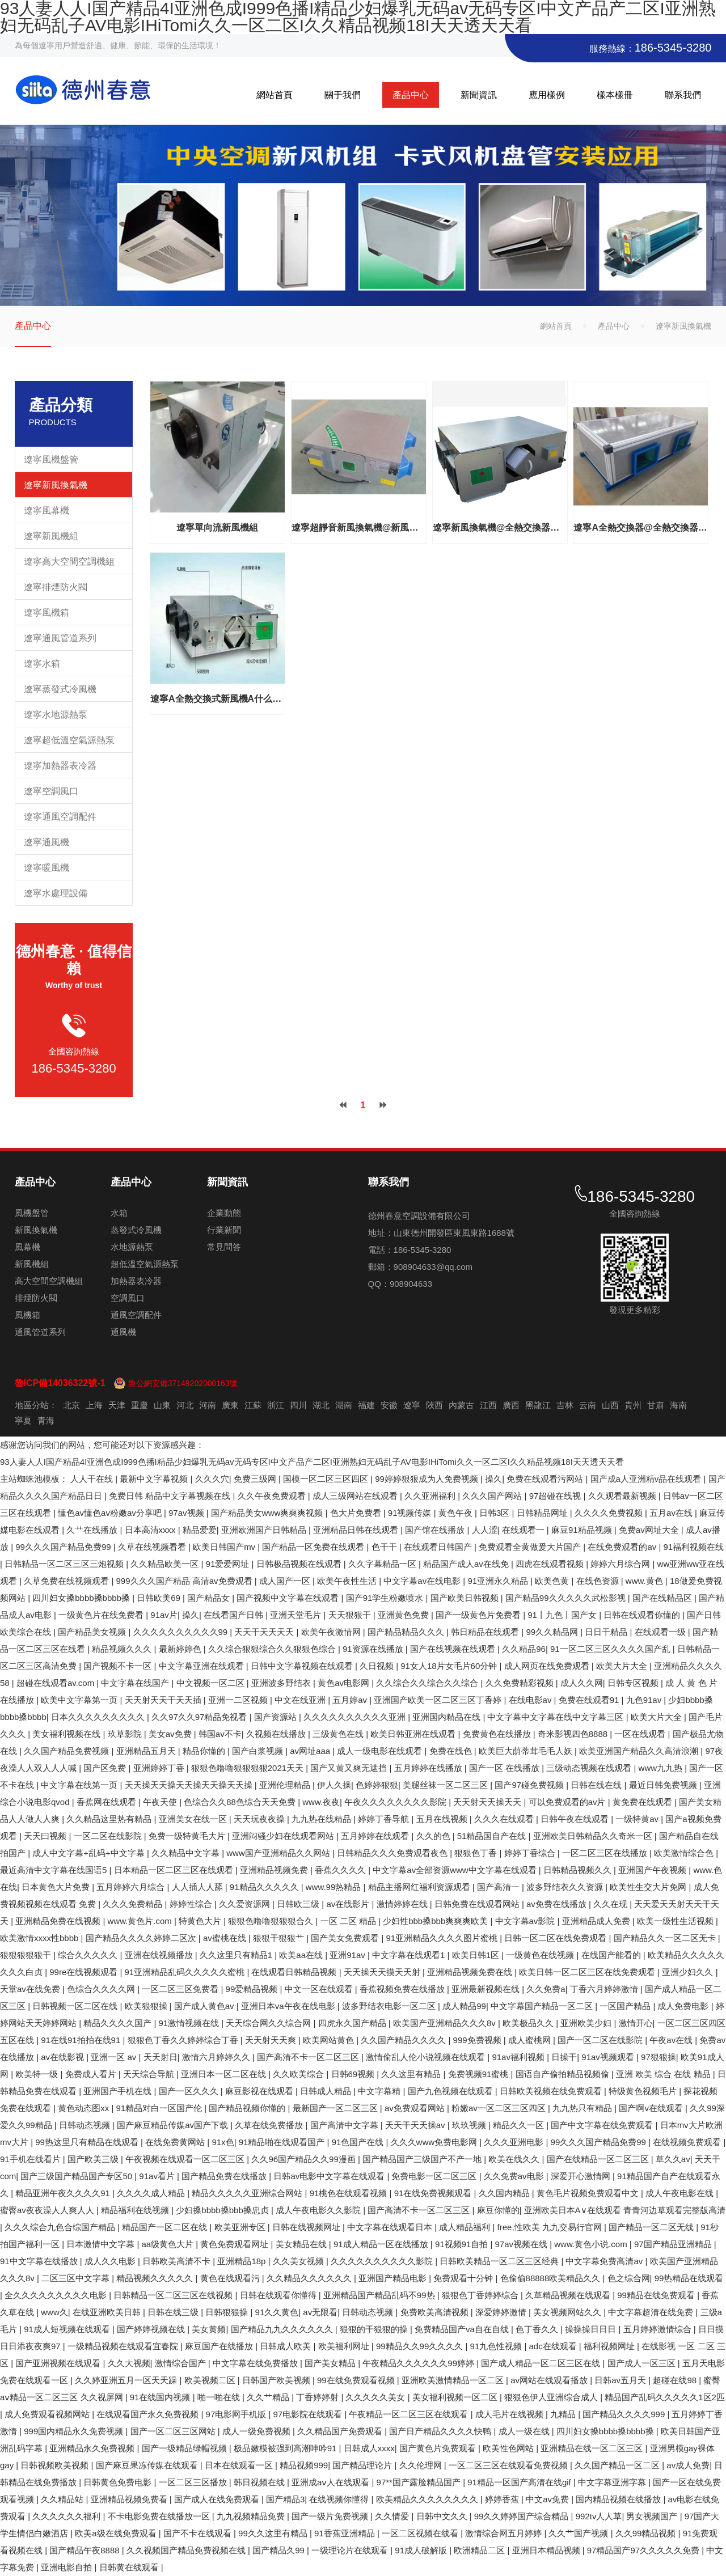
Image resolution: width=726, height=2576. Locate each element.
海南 (678, 1405)
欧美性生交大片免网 (649, 1887)
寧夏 (23, 1420)
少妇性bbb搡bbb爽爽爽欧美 (436, 1921)
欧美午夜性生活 (348, 1581)
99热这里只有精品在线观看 (88, 2142)
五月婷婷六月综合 (131, 1887)
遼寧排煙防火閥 (55, 587)
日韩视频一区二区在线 (76, 2006)
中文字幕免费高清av (605, 2261)
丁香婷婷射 (318, 2397)
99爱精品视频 (253, 1989)
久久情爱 (393, 2516)
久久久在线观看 (505, 1819)
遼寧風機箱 (46, 612)
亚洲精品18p (242, 2261)
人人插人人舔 (198, 1887)
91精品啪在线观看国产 (283, 2142)
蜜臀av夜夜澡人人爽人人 (48, 2210)
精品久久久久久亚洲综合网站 (248, 2193)
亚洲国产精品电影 (393, 2278)
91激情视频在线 (190, 2023)
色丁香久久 (538, 2329)
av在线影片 (349, 1904)
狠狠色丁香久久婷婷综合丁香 (184, 2040)
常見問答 (224, 1247)
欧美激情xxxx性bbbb (40, 1938)
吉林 (564, 1405)
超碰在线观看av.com (56, 1683)
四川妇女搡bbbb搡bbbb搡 (82, 1598)
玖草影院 (126, 1734)
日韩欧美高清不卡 (177, 2261)
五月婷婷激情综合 (658, 2329)
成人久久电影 (111, 2261)
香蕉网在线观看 (107, 1802)
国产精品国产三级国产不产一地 (423, 2159)
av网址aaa (311, 1751)
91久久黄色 (277, 2312)
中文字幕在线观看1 (410, 1955)
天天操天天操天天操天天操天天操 (190, 1785)
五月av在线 (672, 1513)
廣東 (230, 1405)
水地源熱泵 (132, 1247)
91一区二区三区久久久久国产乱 (611, 1649)
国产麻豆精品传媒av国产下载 (173, 2125)
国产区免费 (105, 1768)
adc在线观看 (554, 2346)
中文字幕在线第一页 (80, 1785)
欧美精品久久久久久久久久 (428, 2499)
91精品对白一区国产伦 (160, 2108)
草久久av (673, 2159)
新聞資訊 (479, 95)
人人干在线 (92, 1479)
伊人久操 (334, 1785)
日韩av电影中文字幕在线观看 (330, 2176)
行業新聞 (224, 1230)
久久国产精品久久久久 (404, 2040)
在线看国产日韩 (234, 1615)
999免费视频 (478, 2040)
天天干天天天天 (265, 1632)
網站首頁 (274, 95)
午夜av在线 (672, 2040)
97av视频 (187, 1513)
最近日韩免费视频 (664, 1785)
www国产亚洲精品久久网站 (279, 1853)
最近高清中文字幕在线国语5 (54, 1870)
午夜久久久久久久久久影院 (396, 1802)
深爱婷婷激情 (502, 2312)
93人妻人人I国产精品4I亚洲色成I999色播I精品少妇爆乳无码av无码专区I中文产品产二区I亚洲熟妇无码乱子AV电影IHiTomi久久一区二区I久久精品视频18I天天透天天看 (312, 1462)
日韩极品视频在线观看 (300, 1564)
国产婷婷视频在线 (152, 2329)
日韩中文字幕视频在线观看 (303, 1666)
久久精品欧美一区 (165, 1564)
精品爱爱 (200, 1530)
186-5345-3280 (673, 47)
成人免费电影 (684, 2006)
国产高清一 (499, 1887)
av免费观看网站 (416, 2108)
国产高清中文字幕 (345, 2125)
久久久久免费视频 (610, 1513)
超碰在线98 (676, 2380)
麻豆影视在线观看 (260, 2091)
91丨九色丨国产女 (563, 1615)
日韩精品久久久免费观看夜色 (393, 1853)
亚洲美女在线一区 (194, 1819)
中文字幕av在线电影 (423, 1581)
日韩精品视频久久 (578, 1870)
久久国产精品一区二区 (618, 2465)
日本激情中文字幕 (101, 2244)
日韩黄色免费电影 (118, 2482)
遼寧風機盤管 (51, 459)
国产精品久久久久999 (625, 2414)
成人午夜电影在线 (680, 2193)
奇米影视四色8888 (574, 1734)
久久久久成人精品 (152, 2193)
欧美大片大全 (622, 1666)
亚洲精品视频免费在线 (470, 1972)
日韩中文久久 (443, 2516)
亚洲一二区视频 (239, 1700)
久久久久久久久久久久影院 (383, 2261)
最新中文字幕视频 (155, 1479)
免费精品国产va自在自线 (463, 2329)
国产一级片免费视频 (331, 2516)
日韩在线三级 (174, 2312)
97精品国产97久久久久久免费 (644, 2550)
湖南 (343, 1405)
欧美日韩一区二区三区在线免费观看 (588, 1972)
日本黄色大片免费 (57, 1887)
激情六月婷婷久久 (217, 2057)
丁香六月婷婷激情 (605, 1989)
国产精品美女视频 (93, 1632)
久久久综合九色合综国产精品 (61, 2227)
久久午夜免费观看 (273, 1496)
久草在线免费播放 (270, 2125)
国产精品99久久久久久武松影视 (566, 1598)
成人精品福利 (465, 2227)
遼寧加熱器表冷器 (60, 765)
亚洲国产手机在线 (118, 2091)
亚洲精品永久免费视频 (93, 2448)
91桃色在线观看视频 (350, 2193)
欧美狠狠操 (147, 2006)
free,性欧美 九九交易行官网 (550, 2227)
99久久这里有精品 (274, 2533)
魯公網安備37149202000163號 (183, 1383)
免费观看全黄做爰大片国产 (531, 1547)
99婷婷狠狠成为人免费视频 (427, 1479)
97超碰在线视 (556, 1496)
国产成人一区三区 (642, 2363)
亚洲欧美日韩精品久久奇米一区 (594, 1836)
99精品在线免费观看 (657, 2295)
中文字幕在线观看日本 (390, 2227)
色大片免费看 (356, 1513)
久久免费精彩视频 (521, 1683)
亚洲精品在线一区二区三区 (593, 2448)
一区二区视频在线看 (421, 2533)
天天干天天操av (416, 2125)
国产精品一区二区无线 (652, 2227)
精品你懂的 (205, 1751)
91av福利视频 (519, 2057)
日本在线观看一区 (240, 2465)
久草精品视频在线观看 (569, 2295)
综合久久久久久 (89, 1955)
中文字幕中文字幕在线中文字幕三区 (556, 1717)
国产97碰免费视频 (530, 1785)
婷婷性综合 (192, 1904)
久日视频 (378, 1666)
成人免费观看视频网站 (48, 2414)
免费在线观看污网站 (545, 1479)
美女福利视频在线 (67, 1734)
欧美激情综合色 (685, 1853)
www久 (54, 2312)
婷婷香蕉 (503, 2499)
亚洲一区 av (114, 2057)
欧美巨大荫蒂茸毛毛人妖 (527, 1751)
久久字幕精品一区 (383, 1564)
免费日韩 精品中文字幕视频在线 (171, 1496)
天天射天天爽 (271, 2040)
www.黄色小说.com (592, 2244)
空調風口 (128, 1298)
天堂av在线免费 (31, 1989)
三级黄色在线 (339, 1734)
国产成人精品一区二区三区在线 (541, 2363)
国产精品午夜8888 (85, 2550)
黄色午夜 (456, 1513)
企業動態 (224, 1213)
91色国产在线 (359, 2142)
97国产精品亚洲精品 (674, 2244)
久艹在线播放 (93, 1530)
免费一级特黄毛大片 (188, 1836)
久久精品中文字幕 (186, 1853)
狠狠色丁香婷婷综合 (481, 2295)
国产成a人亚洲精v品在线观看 (647, 1479)
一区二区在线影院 (109, 1836)
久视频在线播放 (277, 1734)
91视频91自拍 (463, 2244)
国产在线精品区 (663, 1598)
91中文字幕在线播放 (40, 2261)
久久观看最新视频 (623, 1496)
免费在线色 (451, 1751)
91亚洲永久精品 (498, 1581)
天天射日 (160, 2057)
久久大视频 (129, 2363)
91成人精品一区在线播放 (382, 2244)
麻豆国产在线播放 (220, 2346)
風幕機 (27, 1247)
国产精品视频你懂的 (248, 2108)
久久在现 (611, 1904)
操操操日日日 (591, 2329)
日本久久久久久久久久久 (99, 1717)
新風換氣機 (36, 1230)
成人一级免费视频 (257, 2431)
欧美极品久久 (529, 2023)
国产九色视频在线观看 (451, 2091)
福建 (366, 1405)
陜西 (434, 1405)
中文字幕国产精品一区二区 (543, 2006)
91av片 (164, 1615)
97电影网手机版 (237, 2414)
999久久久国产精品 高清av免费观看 (185, 1581)
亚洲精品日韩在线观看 (356, 1530)
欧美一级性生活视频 (676, 1921)
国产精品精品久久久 (407, 1632)
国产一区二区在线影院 (601, 2040)
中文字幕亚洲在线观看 (202, 1666)
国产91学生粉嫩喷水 (386, 1598)
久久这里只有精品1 (237, 1955)
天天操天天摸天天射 (383, 1972)
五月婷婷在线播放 (429, 1768)
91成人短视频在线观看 (68, 2329)
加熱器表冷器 (136, 1281)
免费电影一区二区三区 (435, 2176)
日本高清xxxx (151, 1530)
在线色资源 (598, 1581)
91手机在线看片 (31, 2159)
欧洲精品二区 (480, 2550)
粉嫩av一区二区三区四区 (499, 2108)
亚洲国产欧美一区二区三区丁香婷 (439, 1700)
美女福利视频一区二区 (456, 2397)
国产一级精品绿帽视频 (185, 2448)
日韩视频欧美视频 (55, 2465)
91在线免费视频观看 (434, 2193)
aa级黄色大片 (169, 2244)
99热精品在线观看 (689, 2278)
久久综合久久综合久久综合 (428, 1683)
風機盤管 (32, 1213)
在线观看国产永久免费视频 (148, 2414)
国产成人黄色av (205, 2006)
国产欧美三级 (94, 2159)
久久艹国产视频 (579, 2533)
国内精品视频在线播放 (619, 2499)
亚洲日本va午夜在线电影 (289, 2006)
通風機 (123, 1332)
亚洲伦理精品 (286, 1785)
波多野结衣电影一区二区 (390, 2006)
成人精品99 (464, 2006)
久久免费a (545, 1989)
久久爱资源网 (245, 1904)
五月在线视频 (443, 1819)
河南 (207, 1405)
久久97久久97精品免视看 (200, 1717)
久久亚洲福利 (431, 1496)
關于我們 (342, 95)
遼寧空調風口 (51, 791)
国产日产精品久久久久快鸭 (441, 2431)
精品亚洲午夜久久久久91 (63, 2193)
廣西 (511, 1405)
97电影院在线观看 (309, 2414)
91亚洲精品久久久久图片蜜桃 (443, 1938)
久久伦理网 (421, 2465)
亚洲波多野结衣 (282, 1683)
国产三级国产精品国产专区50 (77, 2176)
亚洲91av (349, 1955)
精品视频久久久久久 (155, 2278)
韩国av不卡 (220, 1734)
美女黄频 (209, 2329)
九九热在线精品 (322, 1819)
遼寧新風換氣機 (55, 485)
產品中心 (410, 95)
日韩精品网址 (543, 1513)
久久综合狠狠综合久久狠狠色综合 (273, 1649)
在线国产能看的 (612, 1955)
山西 (610, 1405)
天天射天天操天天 (488, 1802)
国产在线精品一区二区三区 (599, 2159)
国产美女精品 (331, 2363)
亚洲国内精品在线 (447, 1717)
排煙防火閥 (36, 1298)
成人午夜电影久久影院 (319, 2210)
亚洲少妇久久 (688, 1972)
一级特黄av (638, 1819)
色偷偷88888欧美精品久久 (551, 2278)
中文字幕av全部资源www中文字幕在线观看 (456, 1870)
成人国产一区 (286, 1581)
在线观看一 (524, 1530)
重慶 (139, 1405)
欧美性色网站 (509, 2448)
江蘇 (252, 1405)
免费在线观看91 (590, 1700)
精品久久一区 (519, 2125)
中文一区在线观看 (320, 1989)
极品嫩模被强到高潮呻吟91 (286, 2448)
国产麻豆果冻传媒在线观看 (148, 2465)
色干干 (385, 1547)
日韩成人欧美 (286, 2346)
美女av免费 (171, 1734)
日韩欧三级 (299, 1904)
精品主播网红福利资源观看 (420, 1887)
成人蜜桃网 (530, 2040)
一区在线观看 (641, 1734)
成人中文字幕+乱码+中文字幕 (89, 1853)
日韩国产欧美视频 (277, 2380)
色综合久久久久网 (102, 1989)
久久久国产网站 (493, 1496)
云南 (587, 1405)
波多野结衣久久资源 (565, 1887)
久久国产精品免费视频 (67, 1751)
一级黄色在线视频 (541, 1955)
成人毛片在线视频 (510, 2414)
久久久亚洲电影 (515, 2142)
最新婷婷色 (181, 1649)
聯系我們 (683, 95)
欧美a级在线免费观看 (117, 2533)
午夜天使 (161, 1802)
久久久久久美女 (376, 2397)
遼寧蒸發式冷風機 (60, 689)
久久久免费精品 (133, 1904)
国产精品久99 (279, 2550)
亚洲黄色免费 (404, 1615)
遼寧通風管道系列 (60, 638)
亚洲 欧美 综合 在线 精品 (664, 2074)
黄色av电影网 (345, 1683)
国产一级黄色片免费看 (479, 1615)
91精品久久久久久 (265, 1887)
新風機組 (32, 1264)
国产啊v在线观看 (652, 2108)
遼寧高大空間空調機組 (69, 561)
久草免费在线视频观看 (67, 1581)
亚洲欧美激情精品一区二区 (454, 2380)
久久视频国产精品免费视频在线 (187, 2550)
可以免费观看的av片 (568, 1802)
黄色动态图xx (84, 2108)
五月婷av (350, 1700)
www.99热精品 (335, 1887)
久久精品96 (524, 1649)
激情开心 (636, 2023)
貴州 (632, 1405)
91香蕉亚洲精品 (345, 2533)
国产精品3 (285, 2499)
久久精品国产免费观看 (341, 2431)
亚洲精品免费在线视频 (59, 1921)
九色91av (645, 1700)
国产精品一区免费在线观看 (314, 1547)
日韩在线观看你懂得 (279, 2295)
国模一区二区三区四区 (326, 1479)
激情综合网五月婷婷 (504, 2533)
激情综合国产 (181, 2363)
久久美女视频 (299, 2261)
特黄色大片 (201, 1921)
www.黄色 (645, 1581)
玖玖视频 (470, 2125)
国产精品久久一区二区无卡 (666, 1938)
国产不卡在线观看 (198, 2533)
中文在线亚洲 (301, 1700)
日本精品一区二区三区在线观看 (174, 1870)
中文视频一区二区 (211, 1683)
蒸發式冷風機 (136, 1230)
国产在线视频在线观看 (453, 1649)
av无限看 (320, 2312)
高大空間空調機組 (49, 1281)
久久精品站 (63, 2499)
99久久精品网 (553, 1632)
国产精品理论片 (363, 2465)
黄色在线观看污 (231, 2278)
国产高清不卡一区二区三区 (309, 2057)
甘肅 (655, 1405)
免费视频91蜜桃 (479, 2074)
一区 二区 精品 (349, 1921)
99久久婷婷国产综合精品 (522, 2516)
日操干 (564, 2057)
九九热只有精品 (583, 2108)
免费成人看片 (92, 2074)
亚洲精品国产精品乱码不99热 (380, 2295)
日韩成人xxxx (369, 2448)
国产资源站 (276, 1717)
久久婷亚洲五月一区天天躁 (127, 2380)
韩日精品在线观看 (486, 1632)
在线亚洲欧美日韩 (108, 2312)
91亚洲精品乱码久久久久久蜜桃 (186, 1972)
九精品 (564, 2414)
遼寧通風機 (46, 842)
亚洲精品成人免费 (597, 1921)
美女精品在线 (302, 2244)
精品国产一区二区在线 (165, 2227)
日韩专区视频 (634, 1683)
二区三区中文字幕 (76, 2278)
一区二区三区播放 (194, 2482)
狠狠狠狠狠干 (26, 1955)
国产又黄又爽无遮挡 (349, 1768)
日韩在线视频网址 (307, 2227)
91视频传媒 (411, 1513)
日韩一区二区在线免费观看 (556, 1938)
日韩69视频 (354, 2074)
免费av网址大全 (650, 1530)
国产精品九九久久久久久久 (283, 2329)
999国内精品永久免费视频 (74, 2431)
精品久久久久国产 (118, 2023)
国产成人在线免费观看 (217, 2499)
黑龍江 (538, 1405)
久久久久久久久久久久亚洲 (355, 1717)
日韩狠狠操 (227, 2312)
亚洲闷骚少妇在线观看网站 (284, 1836)
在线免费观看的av (623, 1547)
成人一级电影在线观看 (380, 1751)
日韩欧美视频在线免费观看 (552, 2091)
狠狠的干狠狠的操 (375, 2329)
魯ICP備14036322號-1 (60, 1383)
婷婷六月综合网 (621, 1564)
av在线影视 (63, 2057)
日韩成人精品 (326, 2091)
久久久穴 (212, 1479)
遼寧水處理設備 (55, 893)
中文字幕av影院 (526, 1921)
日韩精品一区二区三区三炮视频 (65, 1564)
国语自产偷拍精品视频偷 (563, 2074)
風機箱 (27, 1315)
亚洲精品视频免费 (275, 1870)
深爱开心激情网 (582, 2176)
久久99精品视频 (646, 2533)
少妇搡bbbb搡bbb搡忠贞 (223, 2210)
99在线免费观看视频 (357, 2380)
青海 (45, 1420)
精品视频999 (304, 2465)
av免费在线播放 (557, 1904)
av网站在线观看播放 (550, 2380)
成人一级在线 (525, 2431)
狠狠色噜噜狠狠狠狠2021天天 (248, 1768)
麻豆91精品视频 (582, 1530)
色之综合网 (628, 2278)
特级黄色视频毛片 (644, 2091)
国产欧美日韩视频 (465, 1598)
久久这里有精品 (412, 2074)
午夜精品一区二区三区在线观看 (409, 2414)
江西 (488, 1405)
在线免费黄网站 (176, 2142)
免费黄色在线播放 (498, 1734)
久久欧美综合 (299, 2074)
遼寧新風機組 (51, 536)
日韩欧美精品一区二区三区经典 (500, 2261)
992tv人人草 (599, 2516)
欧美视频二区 (211, 2380)
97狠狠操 (658, 2057)
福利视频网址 (610, 2346)
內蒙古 (461, 1405)
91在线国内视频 (161, 2397)
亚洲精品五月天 (147, 1751)
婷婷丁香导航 (384, 1819)
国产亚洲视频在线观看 (59, 2363)
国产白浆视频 (258, 1751)
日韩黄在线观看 (130, 2567)
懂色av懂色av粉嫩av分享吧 (111, 1513)
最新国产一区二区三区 (336, 2108)
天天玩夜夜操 (260, 1819)
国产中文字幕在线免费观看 (603, 2125)
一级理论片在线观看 (350, 2550)
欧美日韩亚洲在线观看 (414, 1734)
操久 (493, 1479)
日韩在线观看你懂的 (642, 1615)
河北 (184, 1405)
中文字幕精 (380, 2091)
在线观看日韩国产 (439, 1547)
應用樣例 (547, 95)
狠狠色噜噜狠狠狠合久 (271, 1921)
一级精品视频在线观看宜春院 (123, 2346)
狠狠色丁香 (476, 1853)
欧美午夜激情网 (332, 1632)
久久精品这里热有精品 (110, 1819)
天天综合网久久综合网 (269, 2023)
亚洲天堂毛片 (296, 1615)
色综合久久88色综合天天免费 (241, 1802)
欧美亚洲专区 (241, 2227)
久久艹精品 (269, 2397)
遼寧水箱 (42, 663)
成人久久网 (581, 1683)
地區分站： (36, 1405)
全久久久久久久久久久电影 (57, 2295)
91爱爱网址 (229, 1564)
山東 (162, 1405)
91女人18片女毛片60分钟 (449, 1666)
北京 (71, 1405)
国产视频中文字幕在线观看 (289, 1598)
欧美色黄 (553, 1581)
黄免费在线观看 (643, 1802)
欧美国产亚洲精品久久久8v (445, 2023)
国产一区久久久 (190, 2091)
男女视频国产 (652, 2516)
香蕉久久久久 (341, 1870)
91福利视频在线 (693, 1547)
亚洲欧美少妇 (587, 2023)
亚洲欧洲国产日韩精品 (265, 1530)
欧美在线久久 (515, 2159)
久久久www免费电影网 (435, 2142)
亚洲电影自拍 (67, 2567)
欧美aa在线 (302, 1955)
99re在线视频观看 (84, 1972)
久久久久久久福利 (67, 2516)
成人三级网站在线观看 (356, 1496)
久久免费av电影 (515, 2176)
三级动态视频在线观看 (590, 1768)
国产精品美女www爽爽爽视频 (268, 1513)
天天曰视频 (46, 1836)
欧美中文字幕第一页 (80, 1700)
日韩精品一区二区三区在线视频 (174, 2295)
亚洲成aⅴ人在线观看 (332, 2482)
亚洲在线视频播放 (160, 1955)
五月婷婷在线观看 (376, 1836)
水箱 (119, 1213)
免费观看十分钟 (464, 2278)
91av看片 (158, 2176)
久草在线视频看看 (153, 1547)
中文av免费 (548, 2499)
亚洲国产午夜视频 (653, 1870)
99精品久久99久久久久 (421, 2346)
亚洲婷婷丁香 (160, 1768)
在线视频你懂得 (340, 2499)
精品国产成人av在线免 (467, 1564)
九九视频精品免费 (252, 2516)
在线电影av (531, 1700)
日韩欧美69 (160, 1598)
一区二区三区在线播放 (605, 1853)
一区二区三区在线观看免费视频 (509, 2465)
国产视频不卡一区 (118, 1666)
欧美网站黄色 (329, 2040)
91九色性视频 (497, 2346)
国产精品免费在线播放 (225, 2176)
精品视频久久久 (123, 1649)
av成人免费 (688, 2465)
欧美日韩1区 (477, 1955)
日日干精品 (607, 1632)
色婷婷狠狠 (377, 1785)
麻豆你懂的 (498, 2210)
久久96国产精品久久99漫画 (304, 2159)
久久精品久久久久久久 (310, 2278)
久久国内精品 (505, 2193)
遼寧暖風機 (46, 867)
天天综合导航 (149, 2074)
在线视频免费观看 (688, 2142)
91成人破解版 (422, 2550)
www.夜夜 (321, 1802)
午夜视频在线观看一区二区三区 (186, 2159)
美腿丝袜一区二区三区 (446, 1785)
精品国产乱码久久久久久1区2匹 (665, 2397)
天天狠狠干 (350, 1615)
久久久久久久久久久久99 (181, 1632)
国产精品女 (209, 1598)
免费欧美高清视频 (435, 2312)
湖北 (321, 1405)
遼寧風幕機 (46, 510)
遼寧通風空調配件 (60, 816)
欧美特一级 (37, 2074)
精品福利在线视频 (136, 2210)
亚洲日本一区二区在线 (224, 2074)
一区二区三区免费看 (181, 1989)
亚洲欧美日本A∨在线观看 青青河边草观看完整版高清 (624, 2210)
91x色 (223, 2142)
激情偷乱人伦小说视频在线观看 (426, 2057)
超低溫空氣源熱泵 (145, 1264)
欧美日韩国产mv (225, 1547)
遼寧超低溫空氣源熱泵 (69, 740)
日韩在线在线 (597, 1785)
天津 (116, 1405)
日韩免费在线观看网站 (478, 1904)
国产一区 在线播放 (505, 1768)
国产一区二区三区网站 (174, 2431)
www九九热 (662, 1768)
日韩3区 (495, 1513)
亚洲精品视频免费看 (130, 2499)
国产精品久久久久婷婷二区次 (142, 1938)
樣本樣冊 (615, 95)
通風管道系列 (40, 1332)
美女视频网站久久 (568, 2312)
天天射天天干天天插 (164, 1700)
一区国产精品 (626, 2006)
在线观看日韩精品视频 (295, 1972)
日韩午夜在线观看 (576, 1819)
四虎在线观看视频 (551, 1564)
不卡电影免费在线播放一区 (160, 2516)
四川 (298, 1405)
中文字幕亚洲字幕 (613, 2482)
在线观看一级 (661, 1632)
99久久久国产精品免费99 (64, 1547)
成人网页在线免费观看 (548, 1666)
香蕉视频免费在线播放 (403, 1989)
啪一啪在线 (219, 2397)
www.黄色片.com (141, 1921)
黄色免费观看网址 (235, 2244)
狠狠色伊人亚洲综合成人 (552, 2397)
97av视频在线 (522, 2244)
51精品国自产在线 (493, 1836)
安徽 (389, 1405)
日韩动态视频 (85, 2125)
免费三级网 (256, 1479)
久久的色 (434, 1836)
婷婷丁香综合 (531, 1853)
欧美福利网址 (345, 2346)
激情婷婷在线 (403, 1904)
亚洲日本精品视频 (547, 2550)
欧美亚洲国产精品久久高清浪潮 (639, 1751)
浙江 (275, 1405)
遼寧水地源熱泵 (55, 714)
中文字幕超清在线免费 (651, 2312)
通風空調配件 (136, 1315)
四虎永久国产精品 (353, 2023)
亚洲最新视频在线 (486, 1989)
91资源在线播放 (374, 1649)
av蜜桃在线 (225, 1938)
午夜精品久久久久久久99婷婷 (419, 2363)
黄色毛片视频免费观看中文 (589, 2193)
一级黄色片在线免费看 (102, 1615)
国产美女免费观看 (346, 1938)
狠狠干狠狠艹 (279, 1938)
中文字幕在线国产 (136, 1683)
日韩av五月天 (621, 2380)
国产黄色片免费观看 (438, 2448)
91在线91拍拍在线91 (82, 2040)
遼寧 (411, 1405)
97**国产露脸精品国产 (420, 2482)
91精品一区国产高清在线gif (520, 2482)
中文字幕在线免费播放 (256, 2363)
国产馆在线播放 (436, 1530)
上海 (94, 1405)
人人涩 (484, 1530)
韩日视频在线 (260, 2482)
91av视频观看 (608, 2057)
